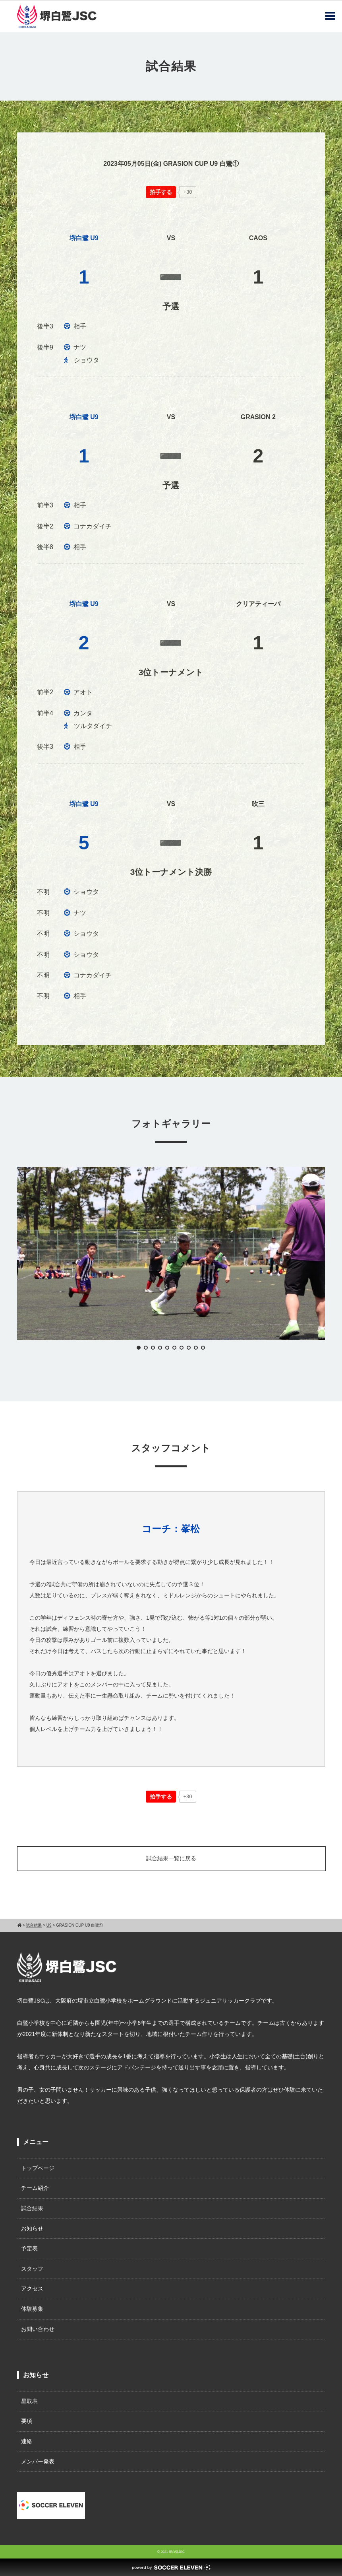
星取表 (29, 2401)
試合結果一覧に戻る (171, 1858)
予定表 (29, 2248)
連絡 (26, 2441)
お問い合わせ (37, 2329)
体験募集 (32, 2309)
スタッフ (32, 2268)
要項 (26, 2421)
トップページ (37, 2168)
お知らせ (32, 2228)
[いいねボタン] (161, 192)
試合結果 (32, 2208)
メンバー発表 (37, 2461)
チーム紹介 (35, 2188)
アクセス (32, 2288)
